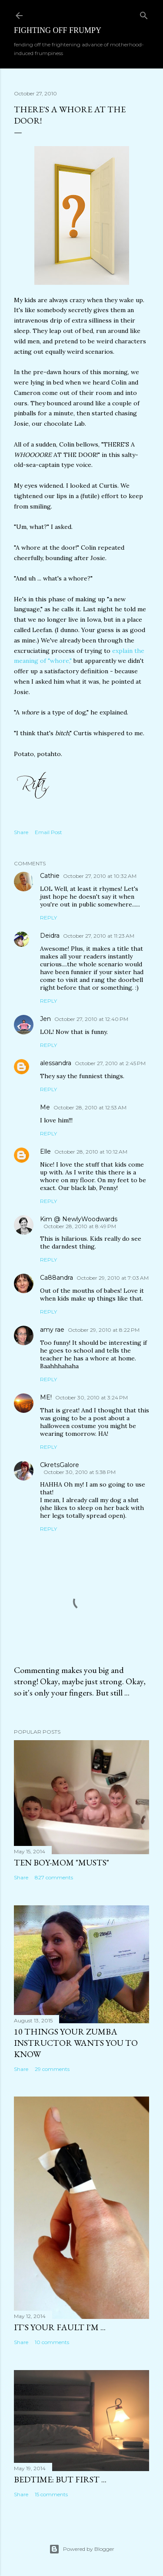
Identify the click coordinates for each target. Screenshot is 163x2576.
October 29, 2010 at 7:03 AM (113, 1278)
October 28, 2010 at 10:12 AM (90, 1151)
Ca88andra (56, 1277)
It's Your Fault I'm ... (60, 2327)
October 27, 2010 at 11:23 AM (98, 936)
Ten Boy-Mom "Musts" (61, 1862)
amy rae (52, 1330)
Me (45, 1107)
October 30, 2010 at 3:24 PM (91, 1397)
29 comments (52, 2069)
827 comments (54, 1877)
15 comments (51, 2494)
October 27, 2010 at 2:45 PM (110, 1063)
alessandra (55, 1063)
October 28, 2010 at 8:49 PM (79, 1226)
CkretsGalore (59, 1465)
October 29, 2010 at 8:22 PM (104, 1330)
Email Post (48, 832)
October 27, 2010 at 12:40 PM (91, 1019)
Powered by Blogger (81, 2549)
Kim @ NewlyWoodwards (78, 1219)
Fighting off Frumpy (57, 30)
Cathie (50, 876)
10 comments (52, 2342)
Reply (48, 917)
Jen (45, 1019)
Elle (45, 1151)
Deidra (50, 935)
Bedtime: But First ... (60, 2479)
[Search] (144, 13)
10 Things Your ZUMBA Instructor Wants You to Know (76, 2043)
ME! (46, 1397)
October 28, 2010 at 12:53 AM (89, 1107)
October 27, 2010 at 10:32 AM (99, 876)
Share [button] (21, 832)
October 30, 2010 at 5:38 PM (79, 1472)
